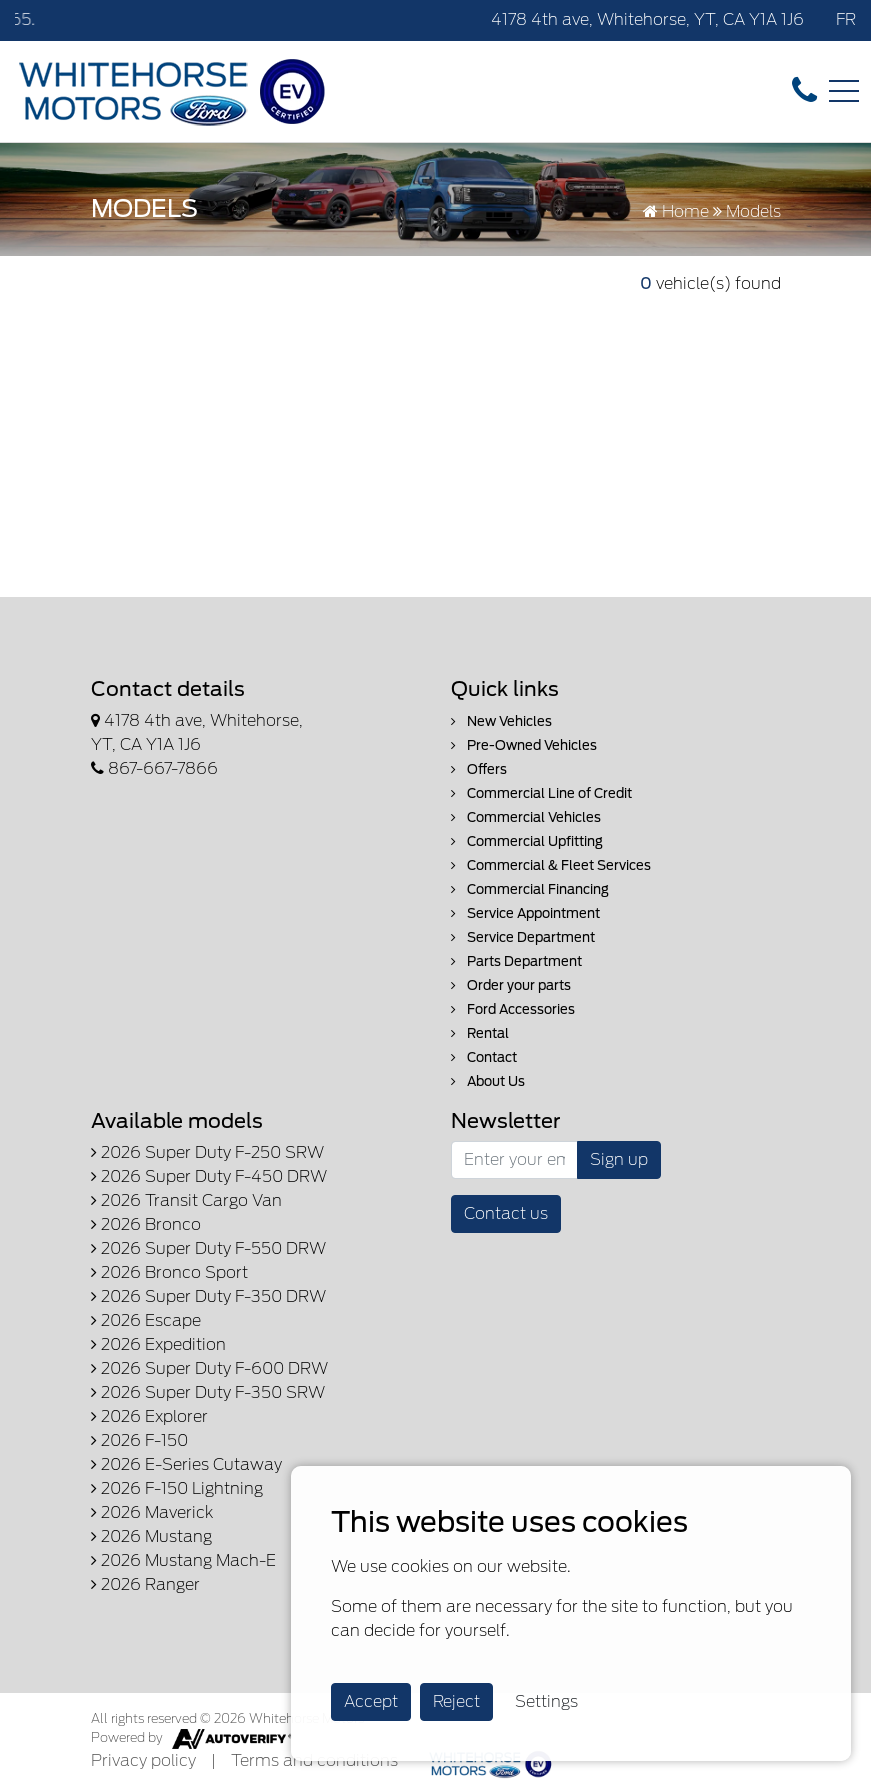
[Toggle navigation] (844, 91)
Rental (480, 1033)
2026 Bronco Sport (169, 1272)
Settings (546, 1701)
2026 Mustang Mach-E (183, 1560)
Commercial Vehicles (526, 817)
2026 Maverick (152, 1512)
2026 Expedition (158, 1344)
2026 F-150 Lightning (177, 1488)
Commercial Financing (530, 889)
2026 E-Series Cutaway (186, 1464)
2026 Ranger (145, 1584)
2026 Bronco (146, 1224)
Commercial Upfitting (527, 841)
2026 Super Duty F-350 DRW (208, 1296)
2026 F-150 (139, 1440)
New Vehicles (501, 721)
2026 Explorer (149, 1416)
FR (846, 19)
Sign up (619, 1159)
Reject (456, 1701)
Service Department (523, 937)
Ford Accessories (513, 1009)
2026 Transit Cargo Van (186, 1200)
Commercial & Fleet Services (551, 865)
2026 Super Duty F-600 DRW (209, 1368)
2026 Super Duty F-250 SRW (207, 1152)
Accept (371, 1701)
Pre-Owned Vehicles (524, 745)
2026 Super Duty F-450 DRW (209, 1176)
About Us (488, 1081)
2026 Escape (146, 1320)
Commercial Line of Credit (541, 793)
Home (676, 211)
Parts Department (516, 961)
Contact (484, 1057)
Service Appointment (525, 913)
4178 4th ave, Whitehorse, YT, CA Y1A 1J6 (647, 19)
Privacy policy (143, 1760)
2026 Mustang (151, 1536)
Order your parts (511, 985)
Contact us (506, 1213)
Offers (479, 769)
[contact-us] (804, 90)
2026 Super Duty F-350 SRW (208, 1392)
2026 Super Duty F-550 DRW (208, 1248)
